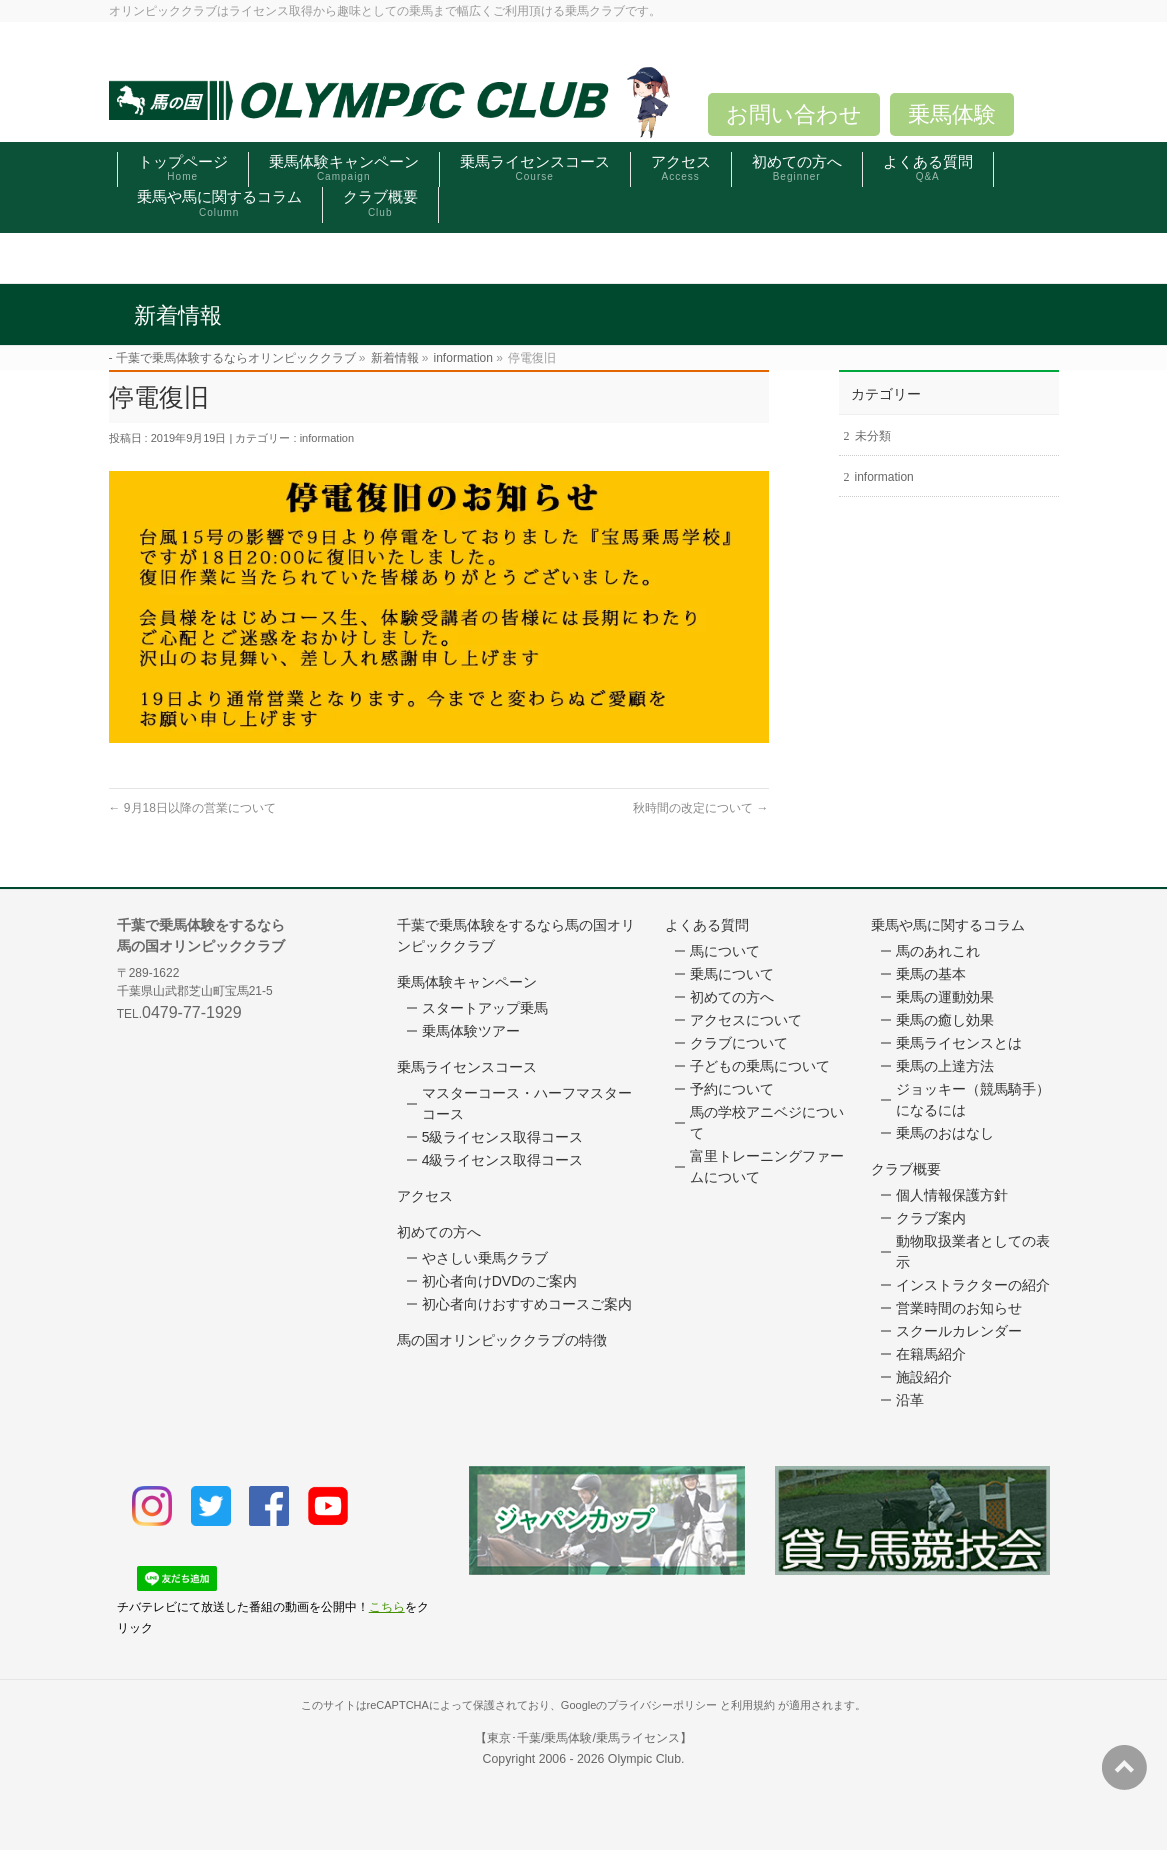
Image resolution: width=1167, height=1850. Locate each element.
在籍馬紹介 (931, 1354)
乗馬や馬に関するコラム (948, 925)
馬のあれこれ (938, 951)
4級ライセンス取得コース (503, 1160)
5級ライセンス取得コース (503, 1137)
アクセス (425, 1196)
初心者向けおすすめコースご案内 (527, 1304)
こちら (387, 1607)
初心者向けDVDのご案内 (500, 1281)
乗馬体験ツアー (471, 1031)
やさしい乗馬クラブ (485, 1258)
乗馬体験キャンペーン (467, 982)
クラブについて (739, 1043)
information (327, 438)
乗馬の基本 (931, 974)
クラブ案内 (931, 1218)
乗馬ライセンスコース (467, 1067)
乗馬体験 (952, 114)
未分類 (873, 436)
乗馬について (732, 974)
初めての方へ (439, 1232)
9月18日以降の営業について (192, 808)
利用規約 (753, 1705)
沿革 (910, 1400)
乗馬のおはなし (945, 1133)
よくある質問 (707, 925)
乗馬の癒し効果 (945, 1020)
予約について (732, 1089)
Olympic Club (644, 1759)
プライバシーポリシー (662, 1705)
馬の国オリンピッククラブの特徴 (502, 1340)
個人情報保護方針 (952, 1195)
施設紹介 (924, 1377)
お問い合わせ (794, 114)
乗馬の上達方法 (945, 1066)
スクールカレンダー (959, 1331)
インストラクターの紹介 (973, 1285)
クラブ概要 (906, 1169)
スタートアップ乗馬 (485, 1008)
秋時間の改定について (700, 808)
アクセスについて (746, 1020)
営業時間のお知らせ (959, 1308)
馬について (725, 951)
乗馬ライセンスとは (959, 1043)
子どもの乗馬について (760, 1066)
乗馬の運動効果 (945, 997)
